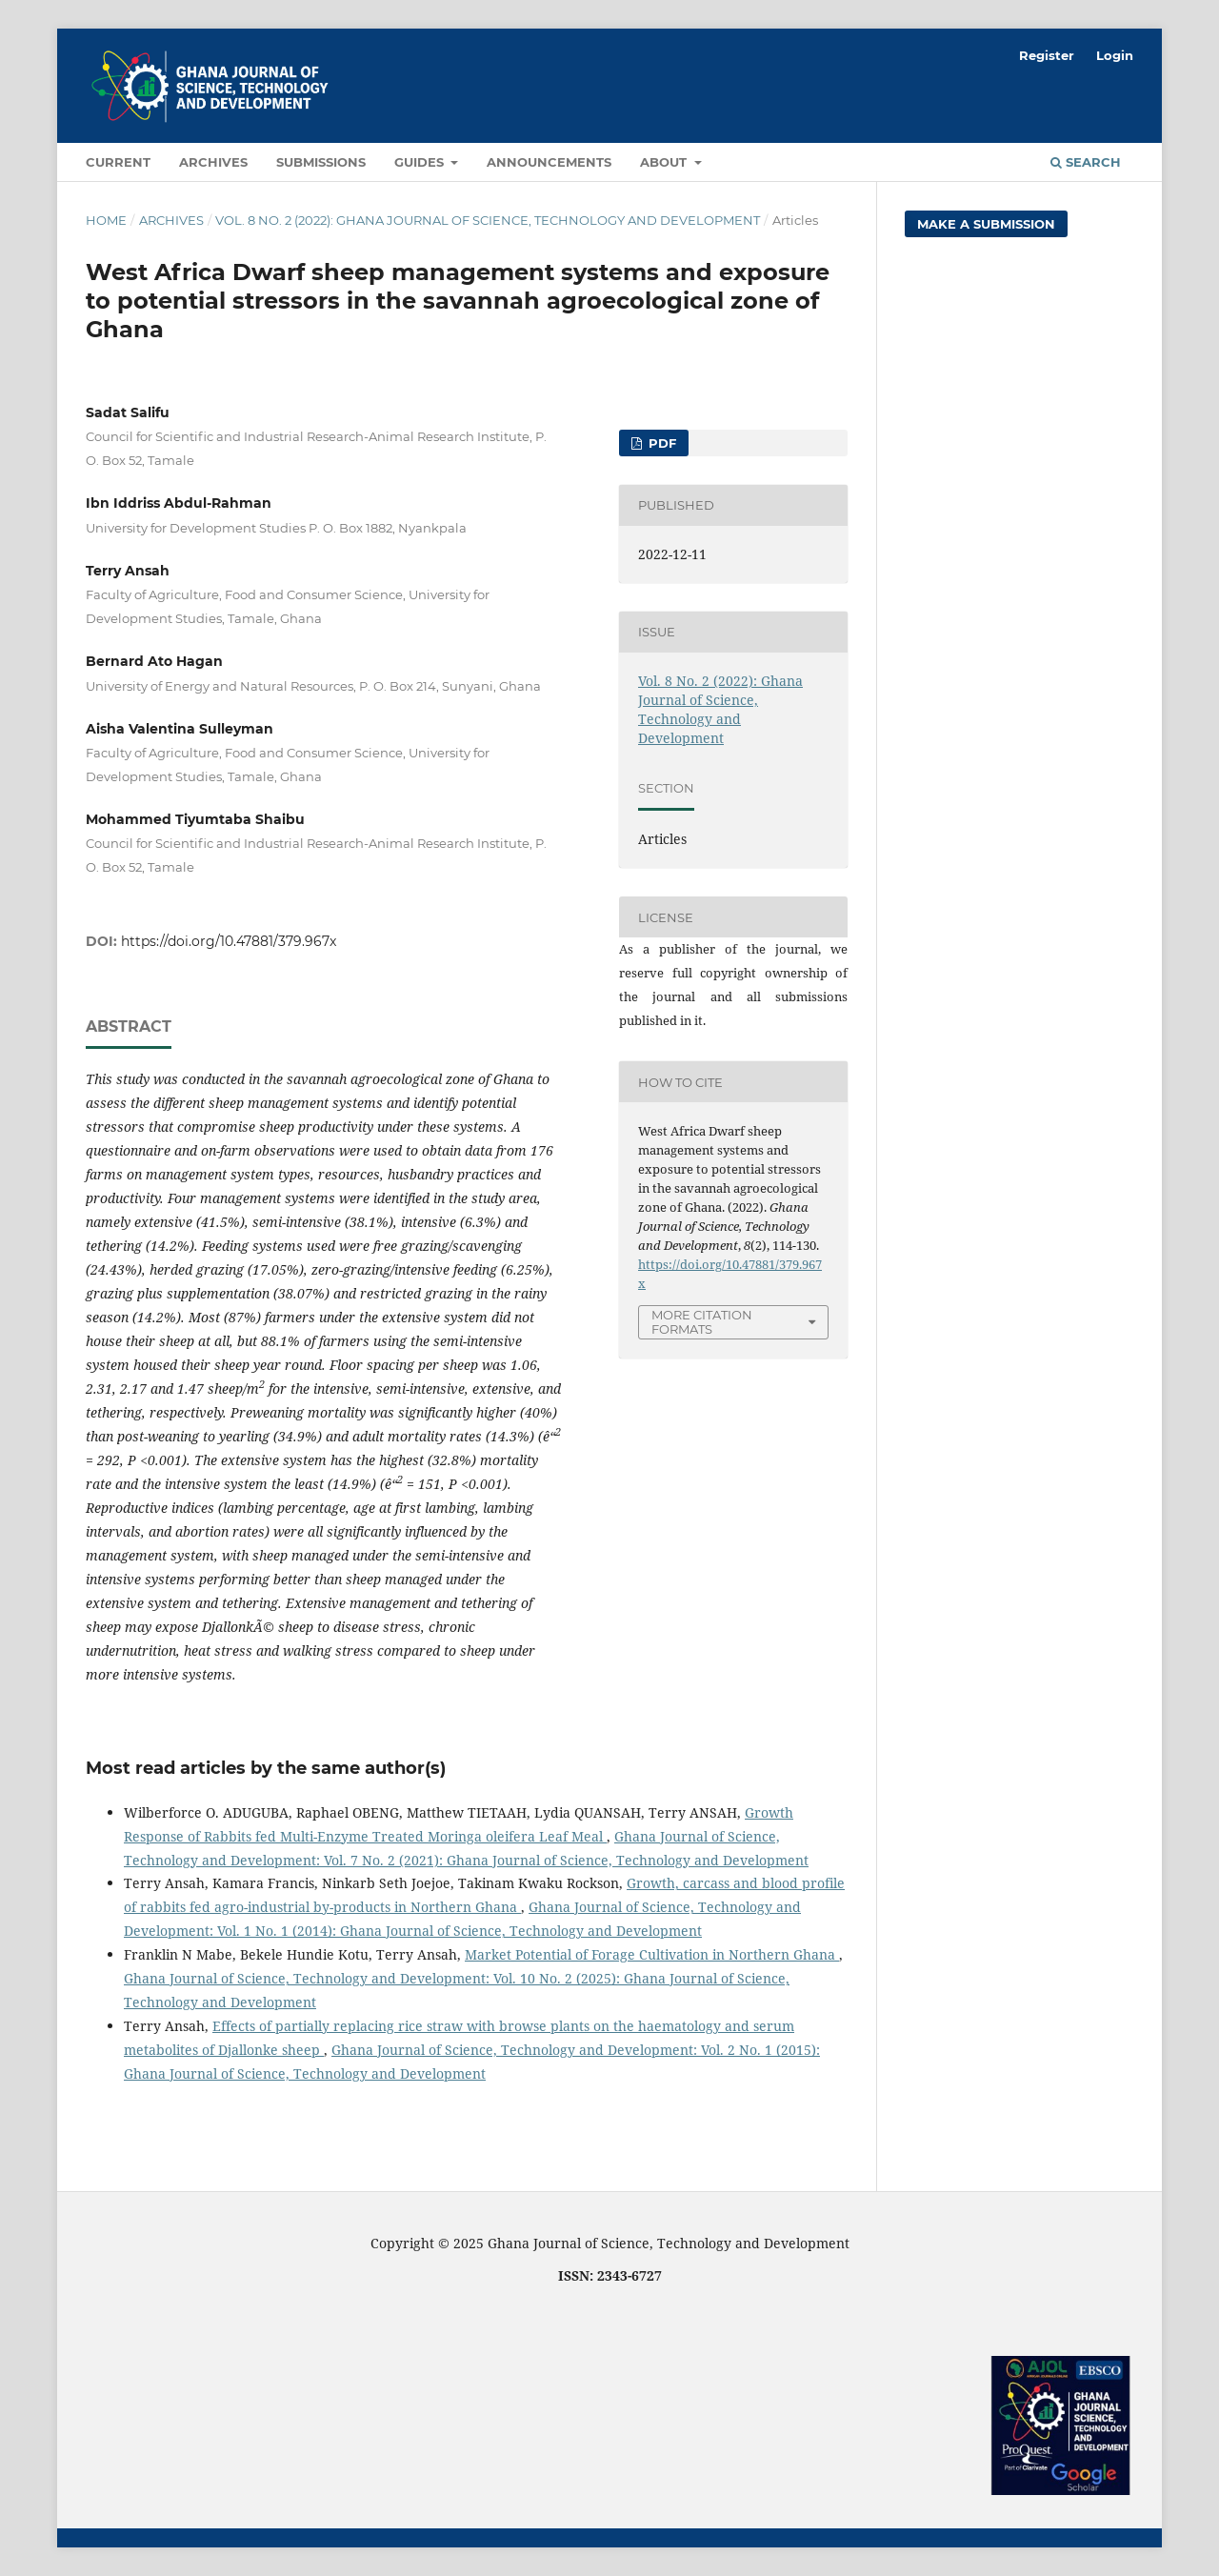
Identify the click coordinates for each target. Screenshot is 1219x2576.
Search (1085, 162)
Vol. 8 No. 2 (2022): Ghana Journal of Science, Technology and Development (487, 220)
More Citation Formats (701, 1322)
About (665, 162)
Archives (213, 162)
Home (106, 220)
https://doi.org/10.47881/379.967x (228, 941)
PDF (660, 443)
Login (1114, 55)
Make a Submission (986, 223)
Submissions (321, 162)
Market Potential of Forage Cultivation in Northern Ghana (652, 1954)
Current (118, 162)
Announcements (549, 162)
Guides (421, 162)
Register (1046, 55)
